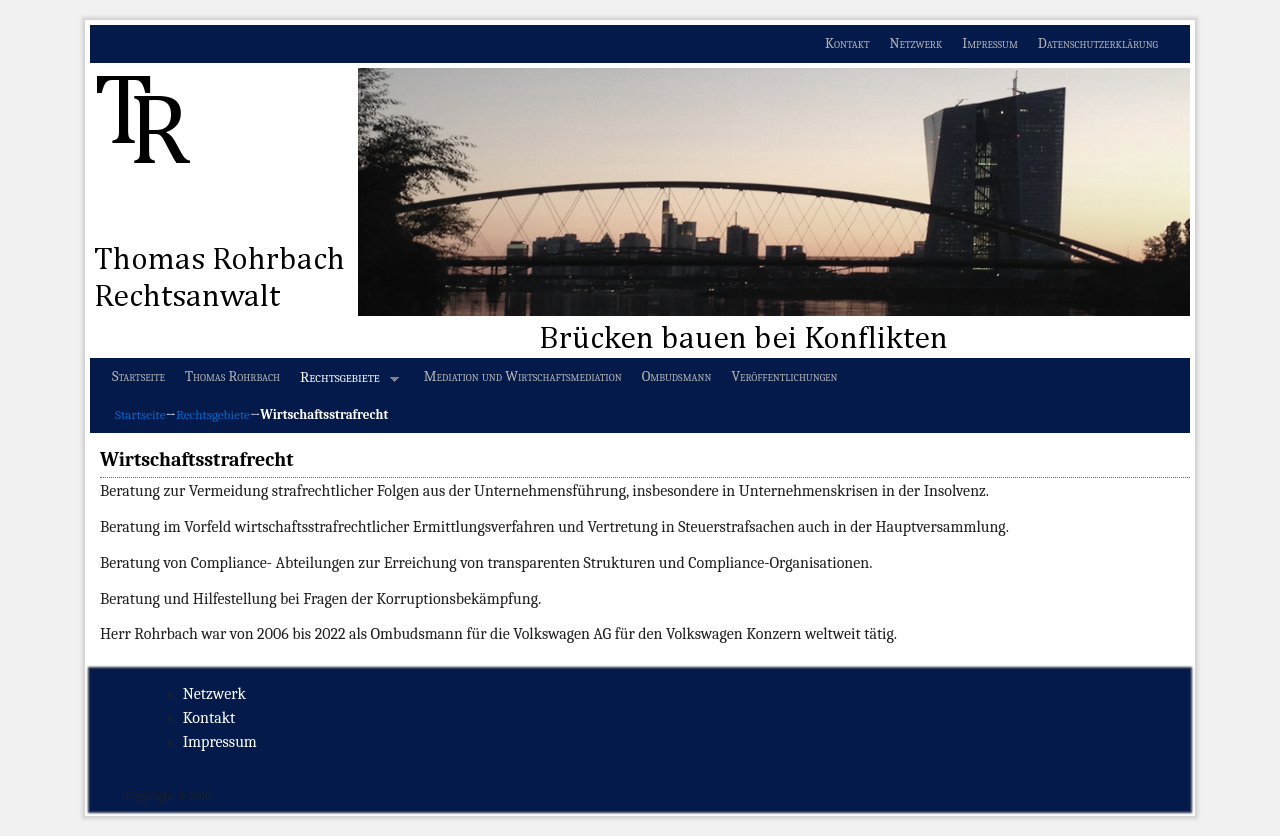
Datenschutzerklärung (1098, 43)
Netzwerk (916, 43)
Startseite (138, 376)
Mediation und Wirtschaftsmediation (523, 376)
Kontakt (847, 43)
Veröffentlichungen (784, 376)
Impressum (990, 43)
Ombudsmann (677, 376)
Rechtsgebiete (344, 382)
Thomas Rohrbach (232, 376)
